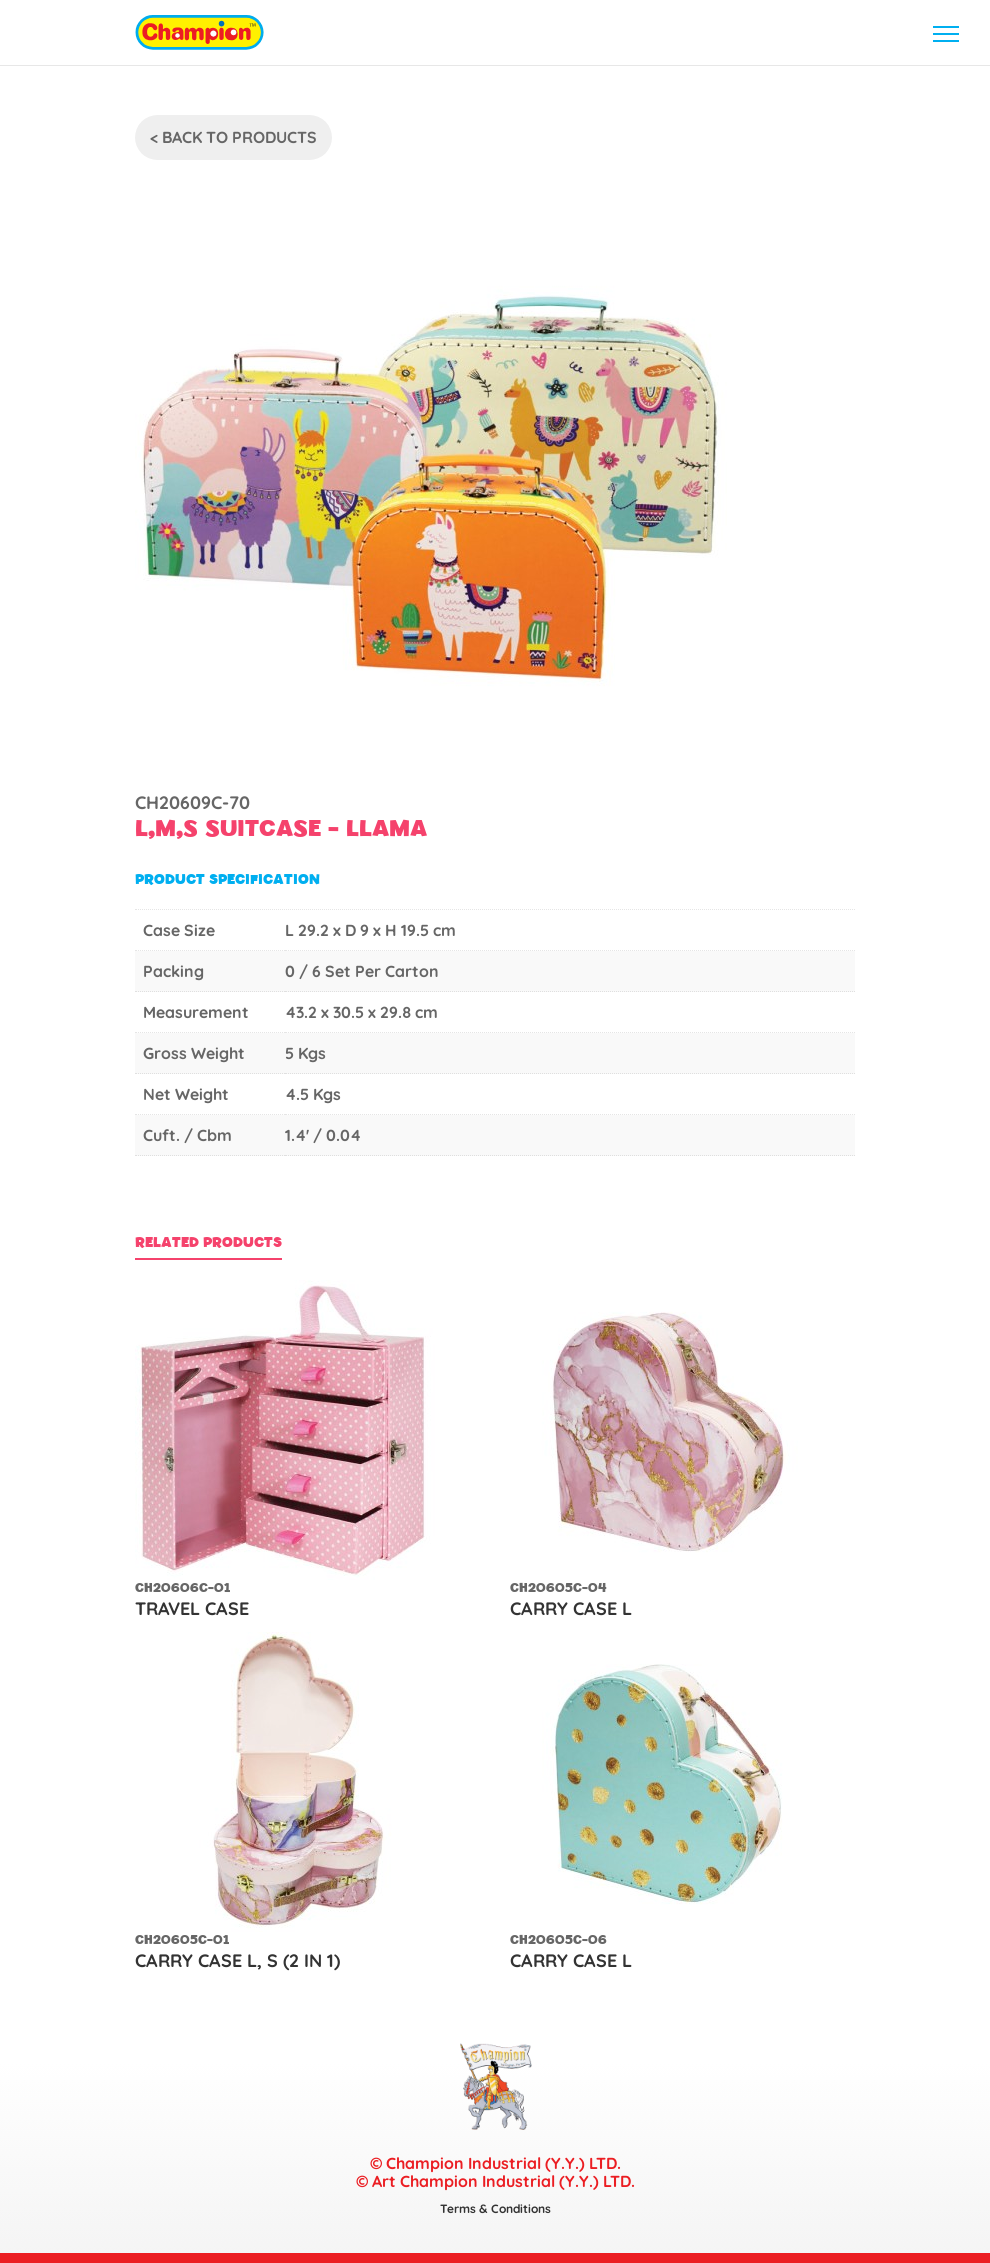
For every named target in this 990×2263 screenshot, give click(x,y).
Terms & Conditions (495, 2208)
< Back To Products (233, 137)
